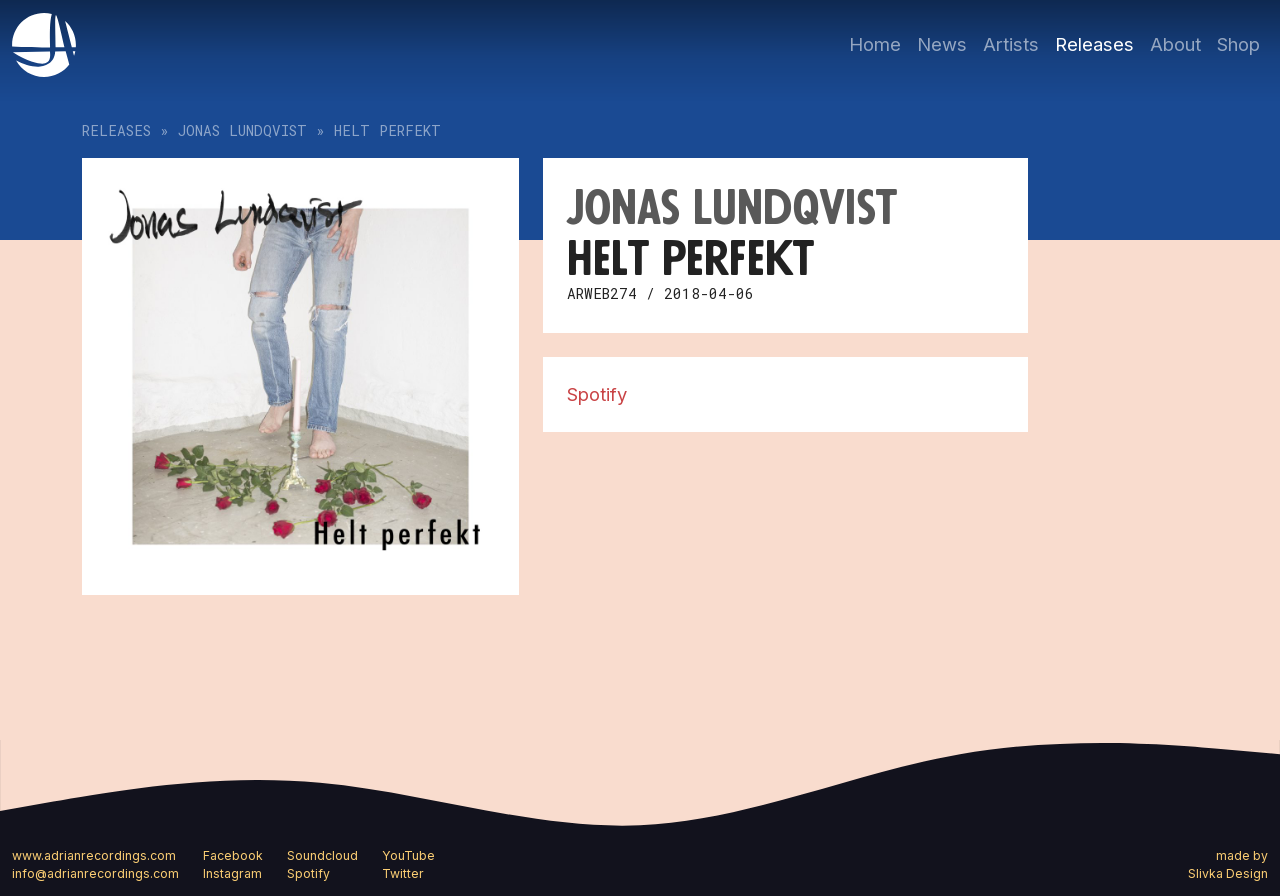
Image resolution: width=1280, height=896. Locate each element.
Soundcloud (322, 855)
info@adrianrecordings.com (95, 873)
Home (875, 44)
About (1175, 44)
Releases (1094, 44)
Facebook (233, 855)
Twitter (403, 873)
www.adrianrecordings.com (94, 855)
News (942, 44)
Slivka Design (1228, 873)
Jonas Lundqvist (242, 130)
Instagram (232, 873)
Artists (1011, 44)
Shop (1238, 44)
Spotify (597, 394)
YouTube (408, 855)
